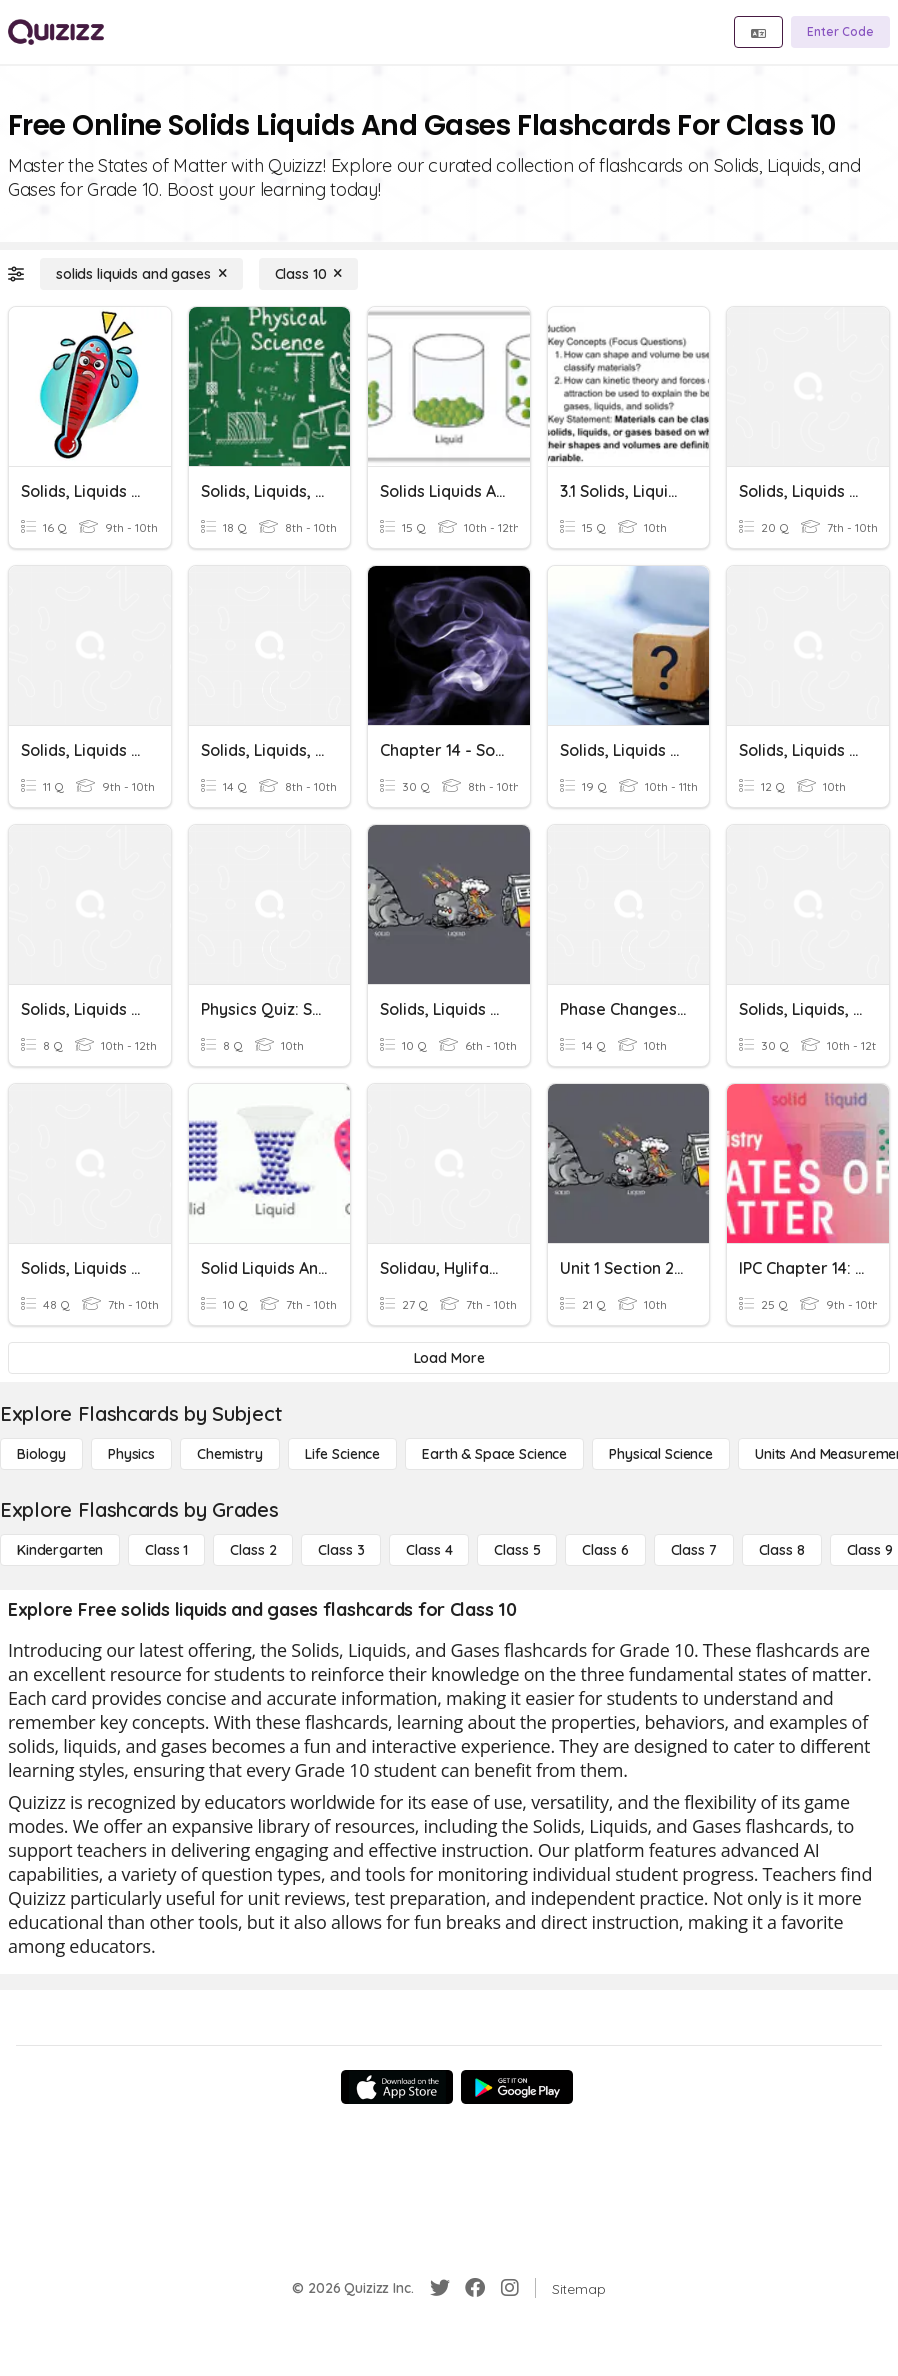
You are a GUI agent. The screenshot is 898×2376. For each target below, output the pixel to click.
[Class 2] (253, 1550)
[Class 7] (694, 1550)
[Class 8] (782, 1550)
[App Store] (397, 2087)
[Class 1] (166, 1550)
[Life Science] (342, 1454)
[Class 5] (517, 1550)
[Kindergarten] (60, 1550)
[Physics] (131, 1454)
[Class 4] (429, 1550)
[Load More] (449, 1358)
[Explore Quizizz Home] (56, 32)
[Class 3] (341, 1550)
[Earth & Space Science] (494, 1454)
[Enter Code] (840, 32)
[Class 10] (309, 274)
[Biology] (41, 1454)
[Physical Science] (661, 1454)
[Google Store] (517, 2087)
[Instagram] (510, 2288)
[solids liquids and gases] (141, 274)
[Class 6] (605, 1550)
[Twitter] (440, 2288)
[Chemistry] (230, 1454)
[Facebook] (475, 2288)
